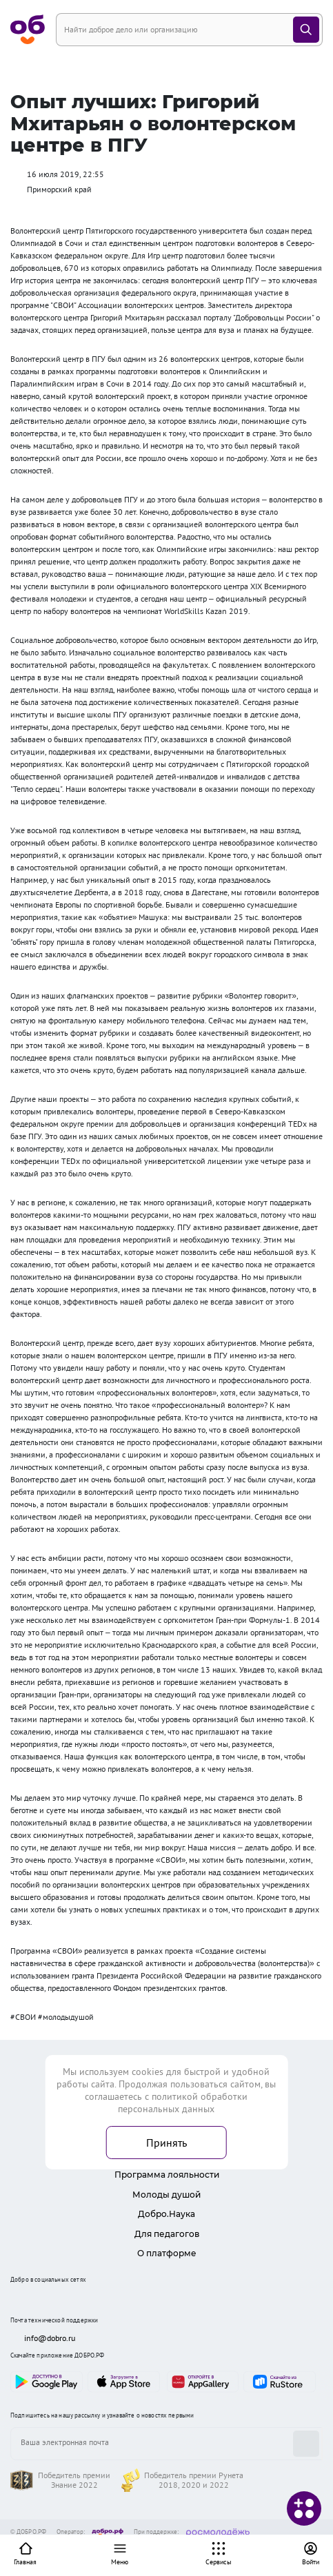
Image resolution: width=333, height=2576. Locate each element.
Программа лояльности (166, 2174)
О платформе (166, 2253)
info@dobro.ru (42, 2338)
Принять (166, 2142)
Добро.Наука (166, 2214)
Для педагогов (166, 2234)
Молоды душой (166, 2194)
